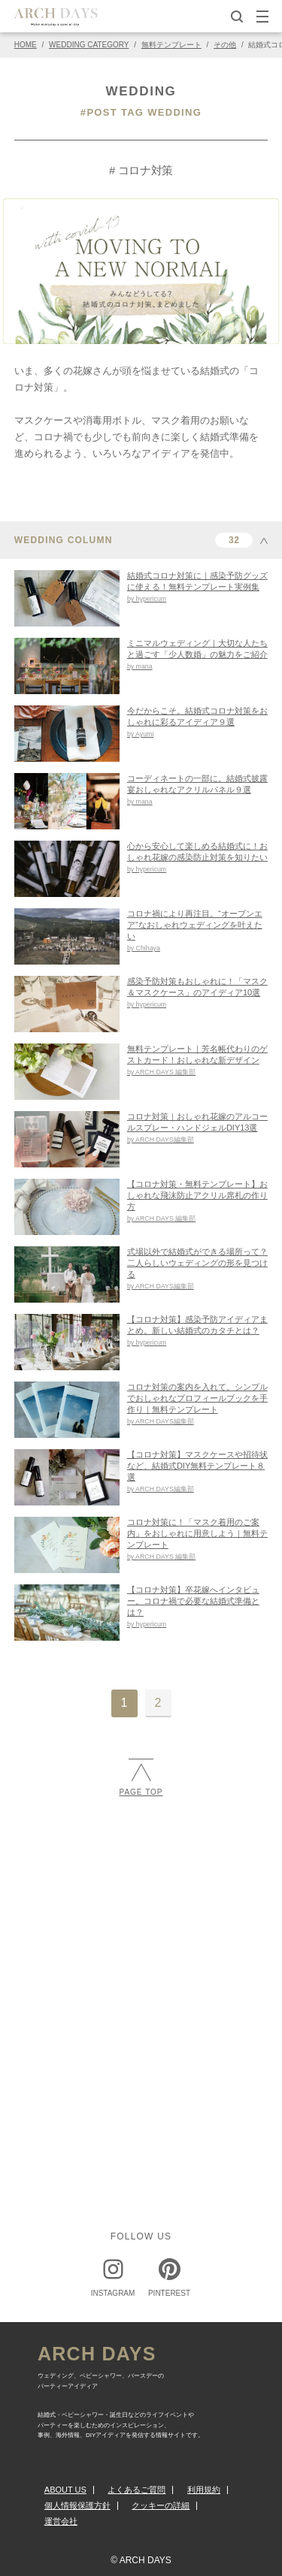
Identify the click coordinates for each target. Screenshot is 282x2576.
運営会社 (60, 2521)
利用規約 (203, 2489)
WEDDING (140, 91)
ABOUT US (65, 2489)
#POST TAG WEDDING (141, 112)
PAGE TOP (140, 1777)
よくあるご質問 (136, 2489)
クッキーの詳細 (161, 2505)
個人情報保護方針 (77, 2505)
